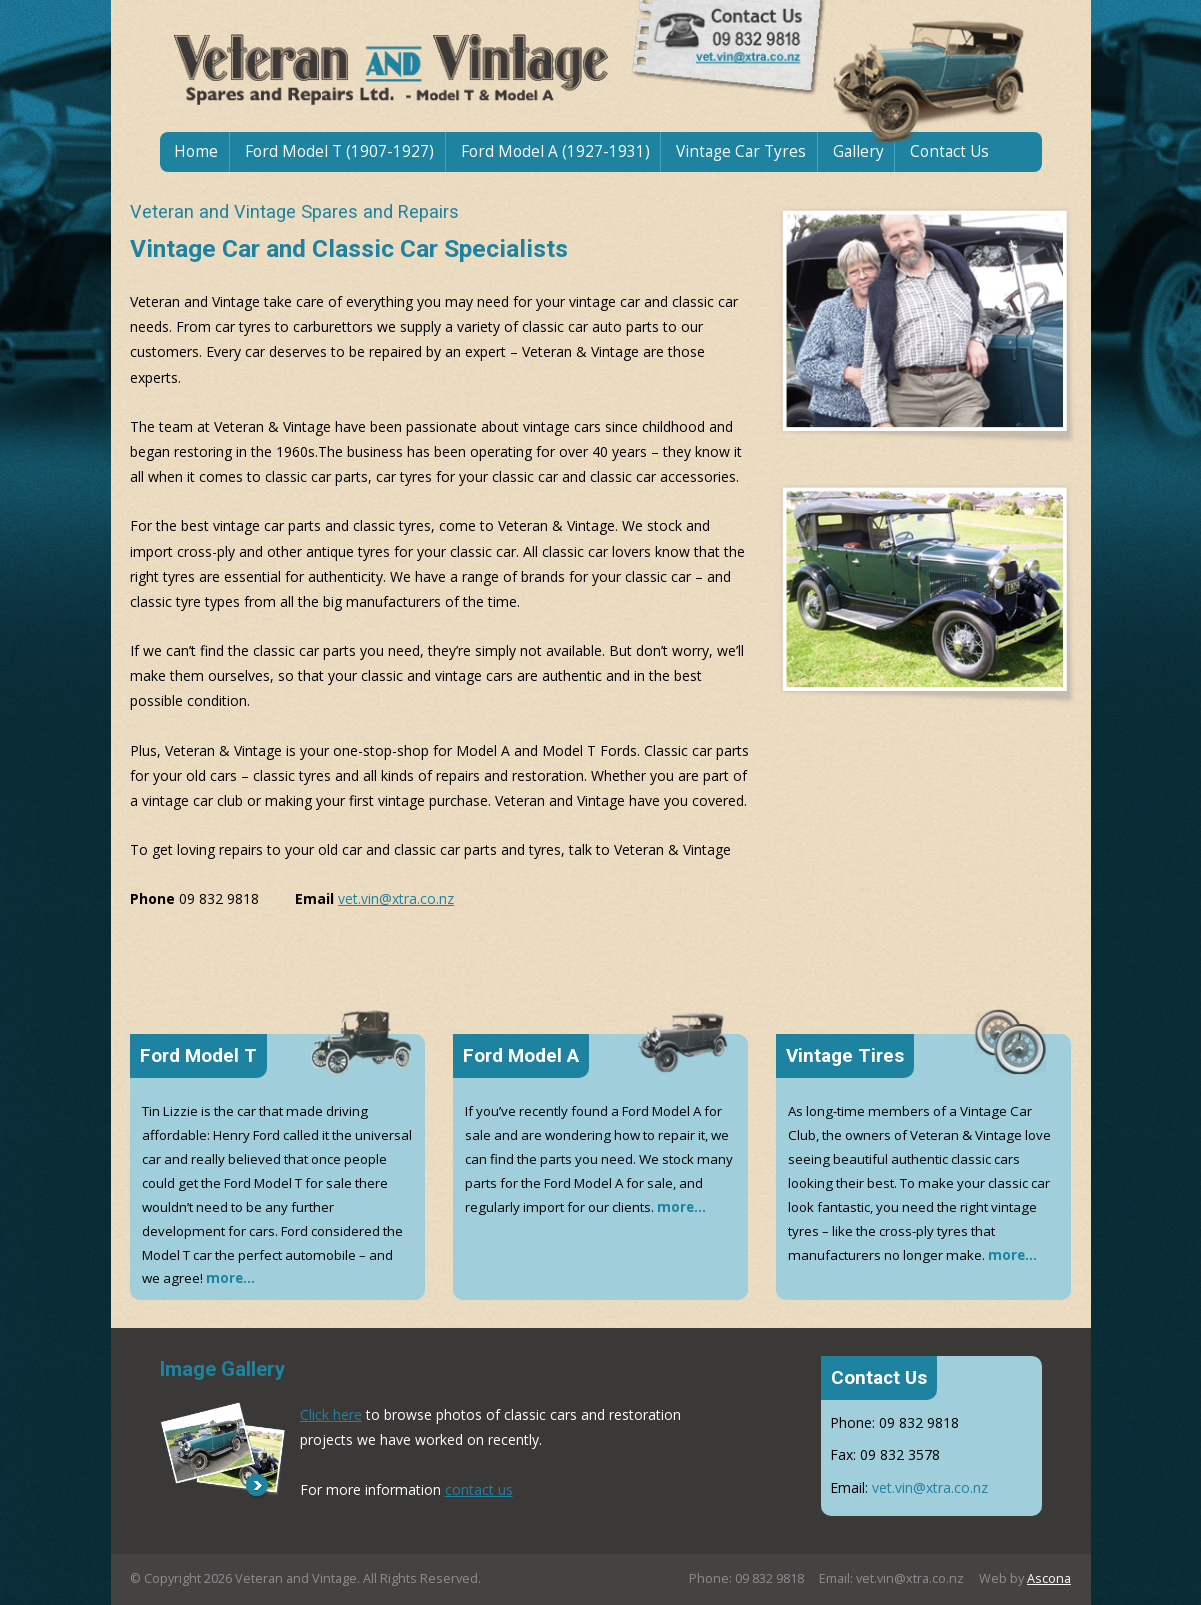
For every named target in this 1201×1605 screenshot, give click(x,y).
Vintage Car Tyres (741, 151)
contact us (479, 1489)
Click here (331, 1414)
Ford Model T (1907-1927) (339, 151)
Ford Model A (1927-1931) (555, 151)
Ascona (1049, 1578)
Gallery (858, 151)
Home (196, 151)
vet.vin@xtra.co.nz (396, 898)
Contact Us (949, 151)
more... (230, 1278)
